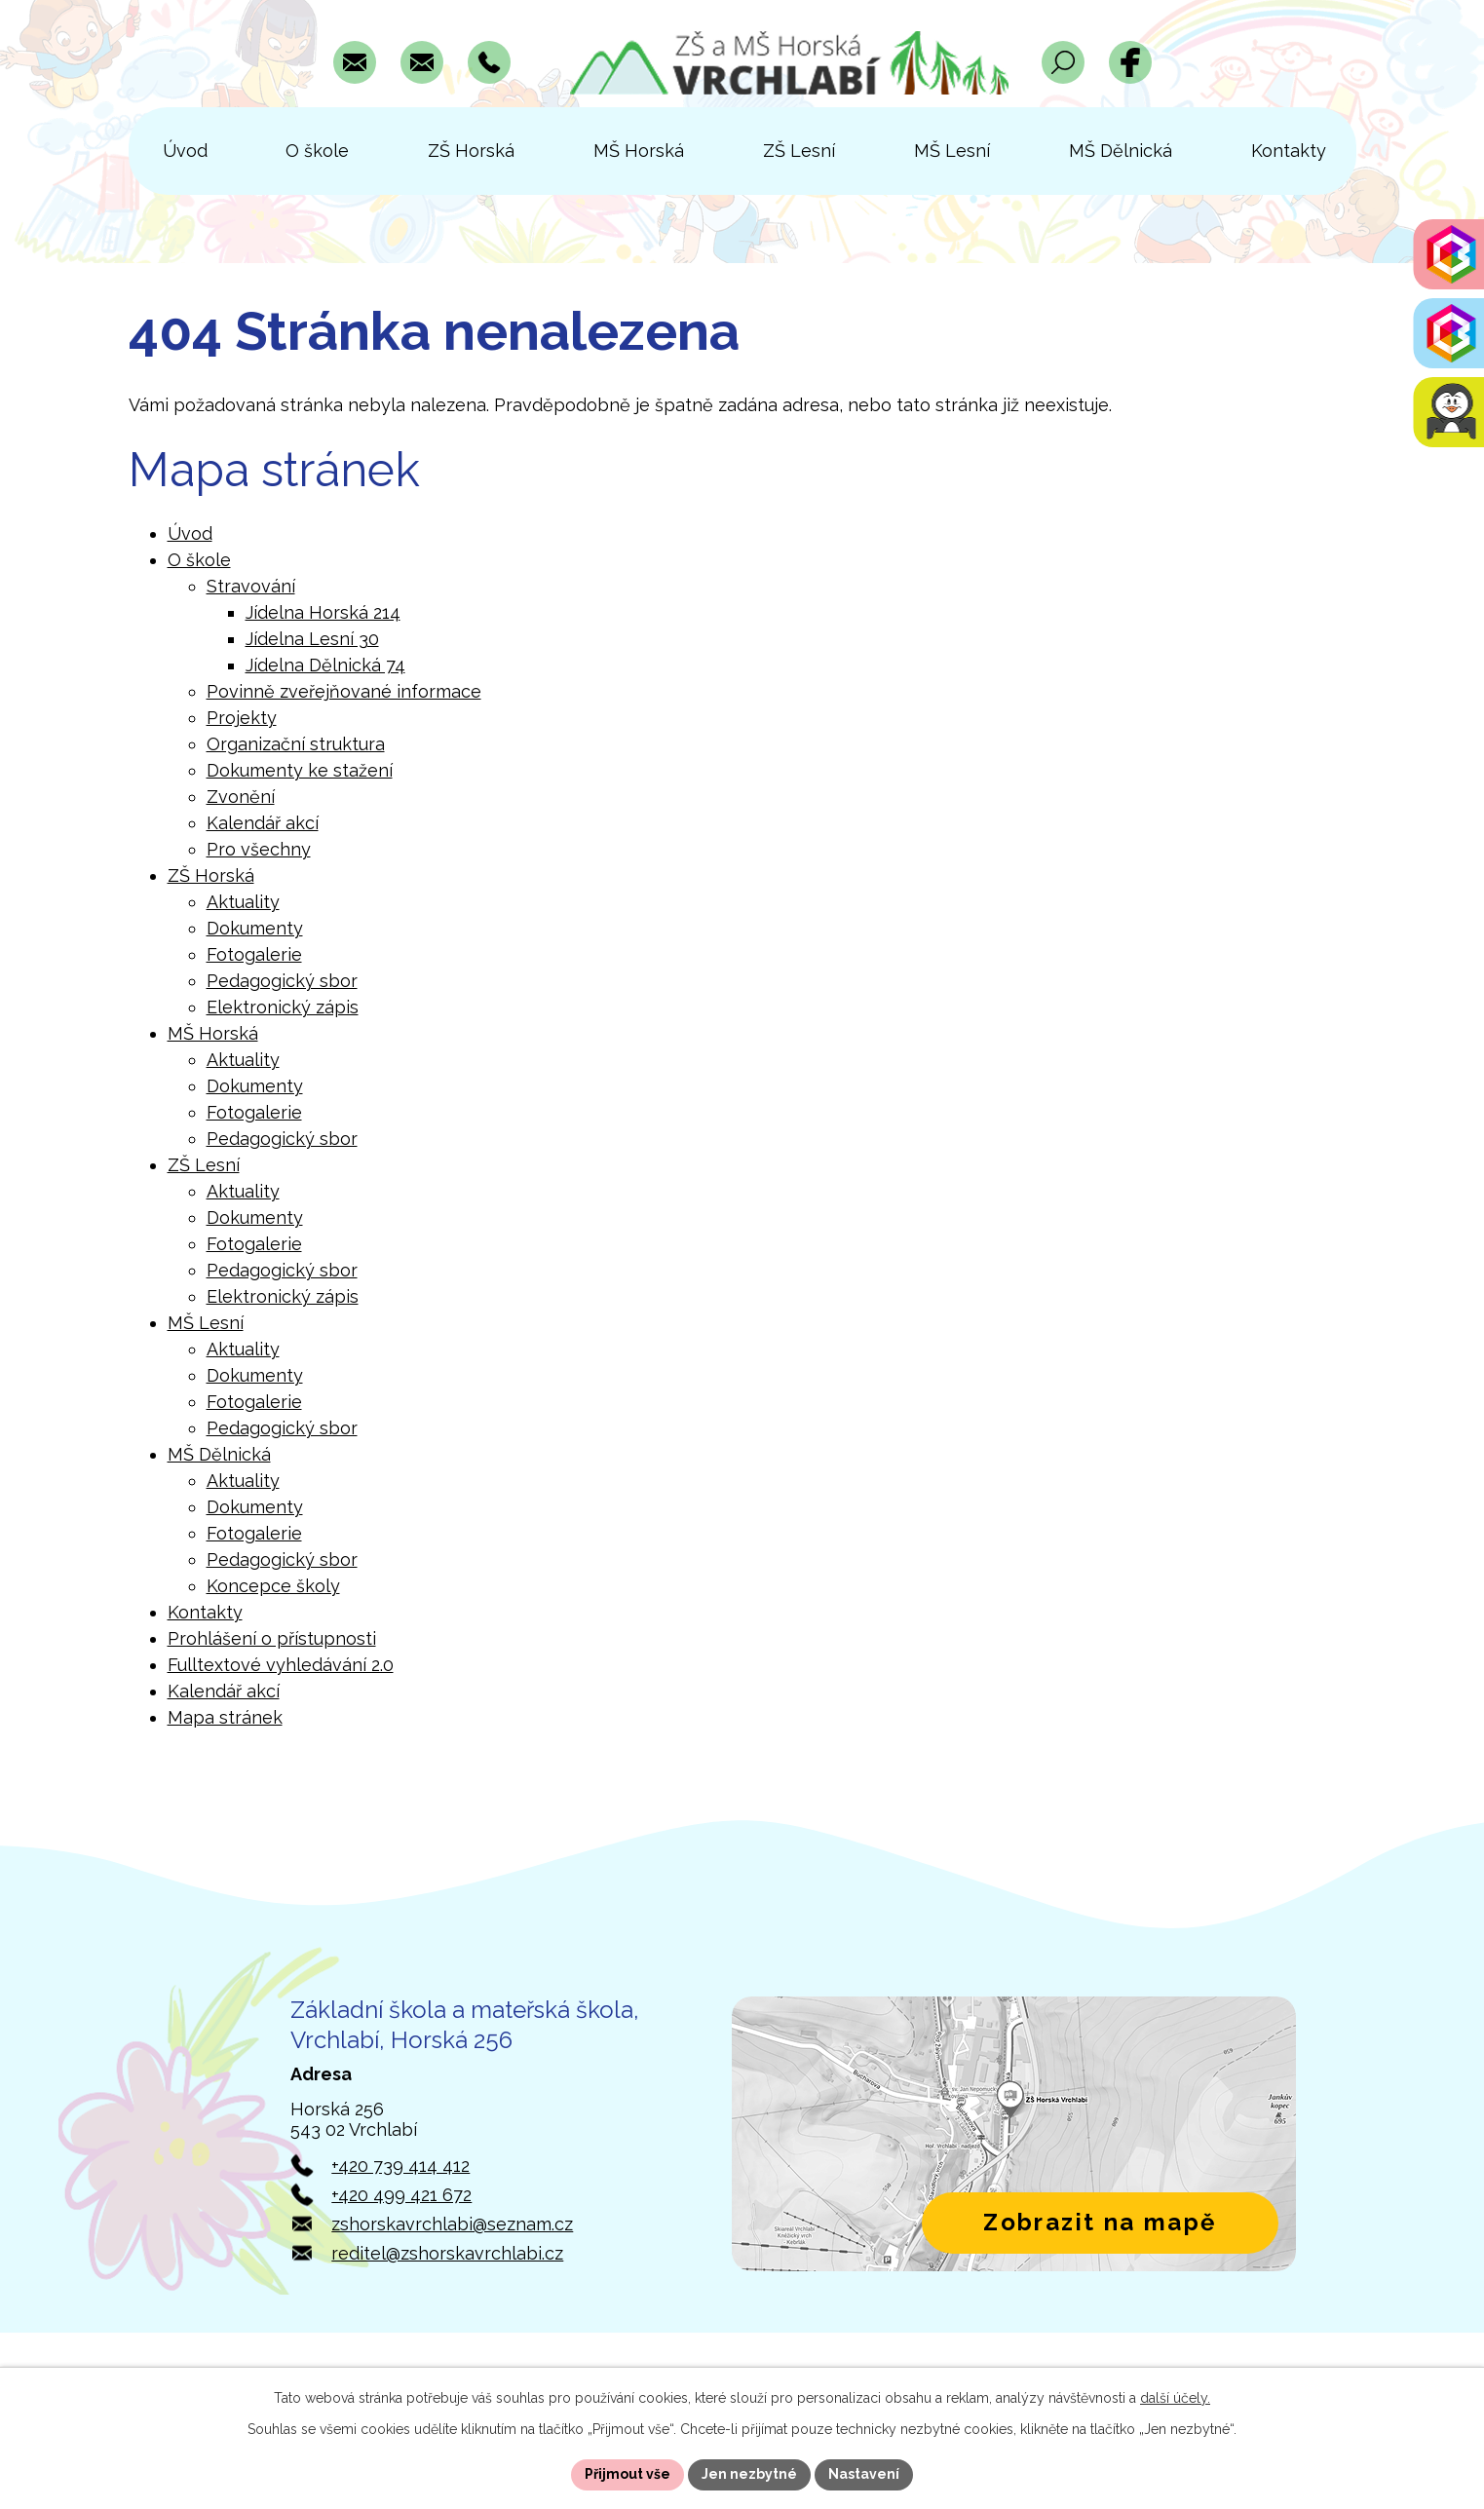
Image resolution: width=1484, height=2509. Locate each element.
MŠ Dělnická (219, 1454)
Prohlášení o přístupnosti (272, 1638)
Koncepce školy (273, 1586)
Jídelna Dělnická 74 (325, 665)
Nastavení (863, 2474)
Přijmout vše (627, 2474)
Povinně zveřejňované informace (344, 691)
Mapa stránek (225, 1717)
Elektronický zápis (283, 1007)
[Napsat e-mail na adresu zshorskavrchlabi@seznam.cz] (354, 62)
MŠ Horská (213, 1033)
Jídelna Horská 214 (323, 612)
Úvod (190, 533)
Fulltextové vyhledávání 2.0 (281, 1664)
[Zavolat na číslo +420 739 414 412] (489, 62)
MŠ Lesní (206, 1322)
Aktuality (243, 902)
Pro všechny (259, 849)
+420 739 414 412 (400, 2165)
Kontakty (205, 1612)
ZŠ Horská (211, 875)
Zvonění (241, 796)
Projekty (242, 717)
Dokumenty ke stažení (300, 770)
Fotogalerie (254, 954)
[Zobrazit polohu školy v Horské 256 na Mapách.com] (1014, 2133)
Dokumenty (255, 928)
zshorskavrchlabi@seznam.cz (452, 2224)
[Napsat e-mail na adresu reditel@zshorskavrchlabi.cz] (421, 62)
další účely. (1175, 2398)
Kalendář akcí (263, 823)
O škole (199, 560)
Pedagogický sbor (282, 980)
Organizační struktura (296, 744)
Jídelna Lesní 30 (312, 638)
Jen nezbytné (749, 2474)
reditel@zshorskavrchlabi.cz (447, 2253)
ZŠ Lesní (204, 1165)
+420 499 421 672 (401, 2195)
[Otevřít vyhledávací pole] (1063, 62)
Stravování (251, 586)
